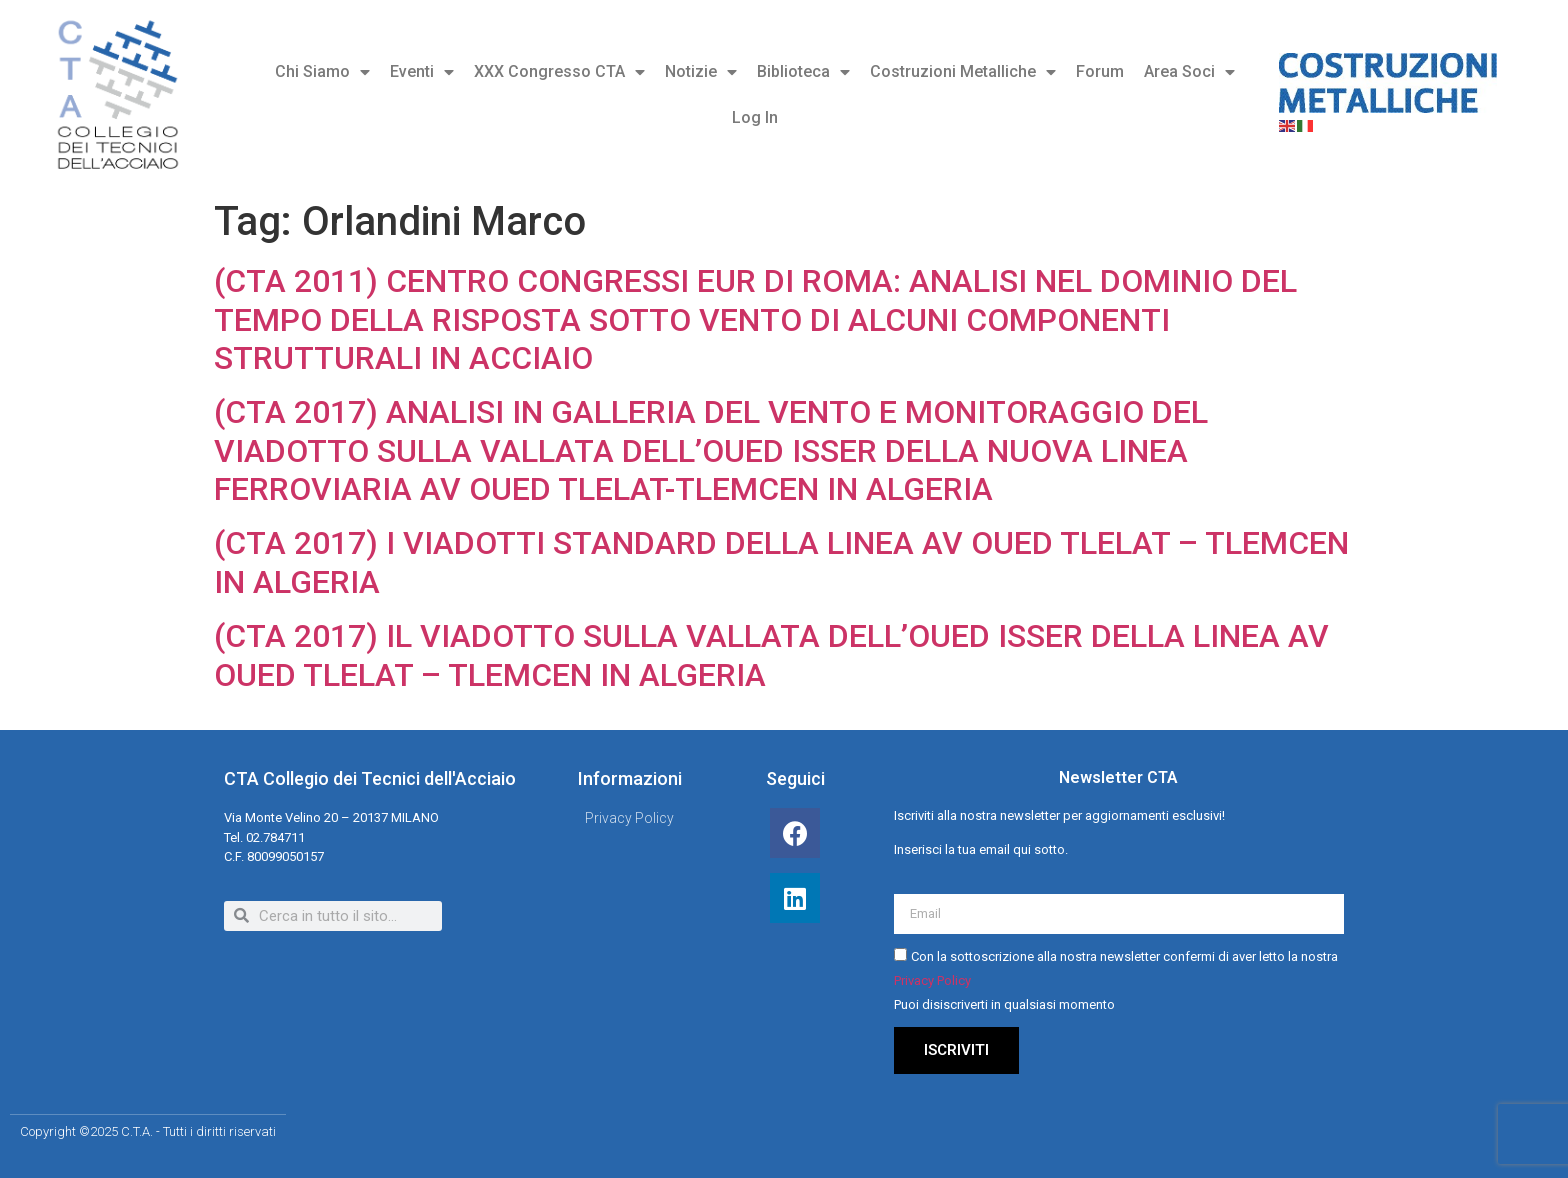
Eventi (422, 72)
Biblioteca (803, 72)
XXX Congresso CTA (559, 72)
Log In (755, 117)
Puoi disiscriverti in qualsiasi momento (1004, 1004)
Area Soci (1189, 72)
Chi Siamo (322, 72)
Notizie (701, 72)
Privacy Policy (932, 980)
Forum (1100, 71)
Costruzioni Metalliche (963, 72)
